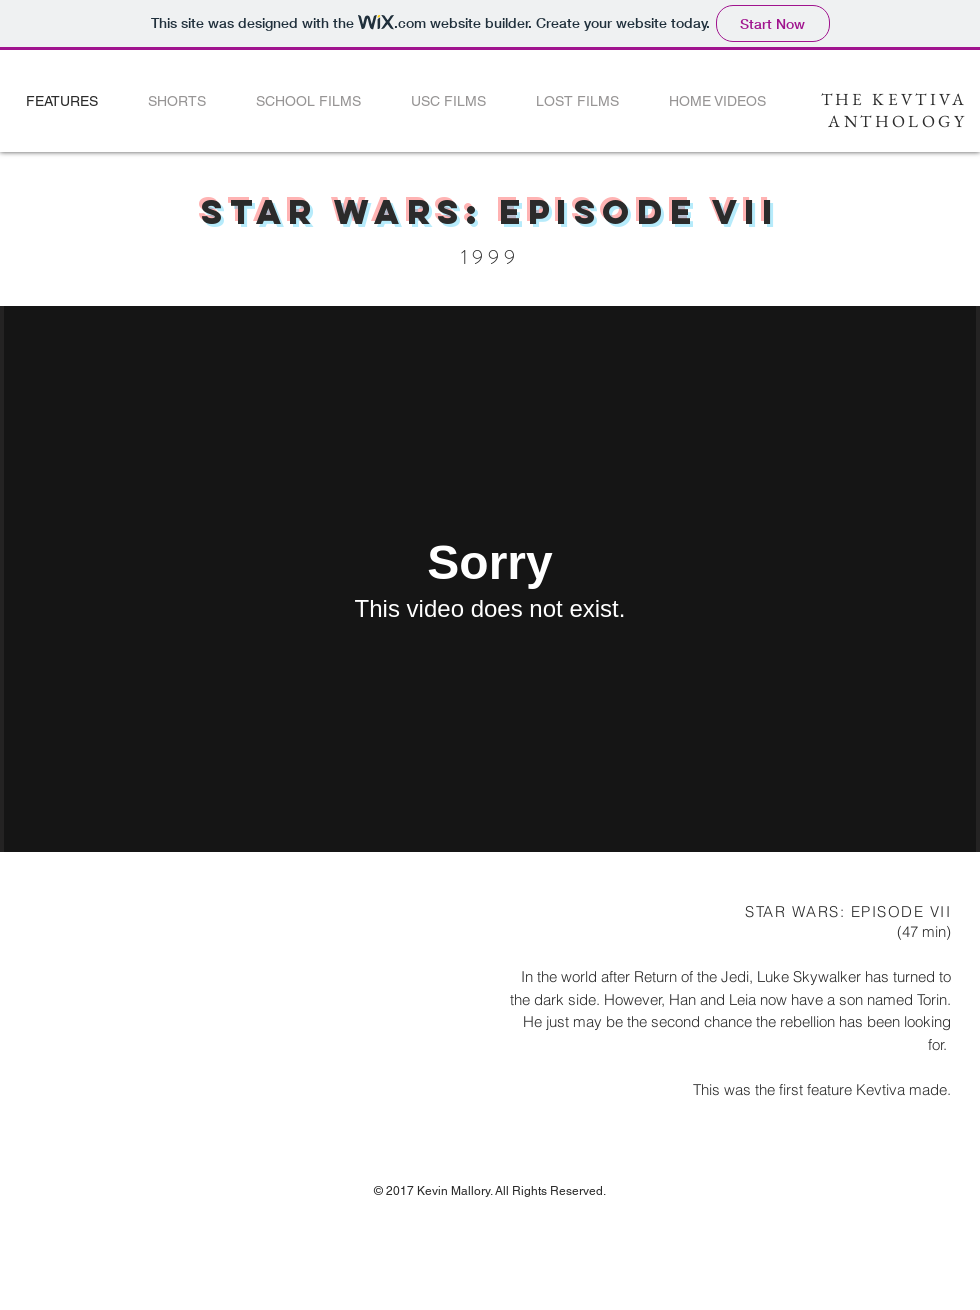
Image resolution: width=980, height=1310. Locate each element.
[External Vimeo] (490, 579)
